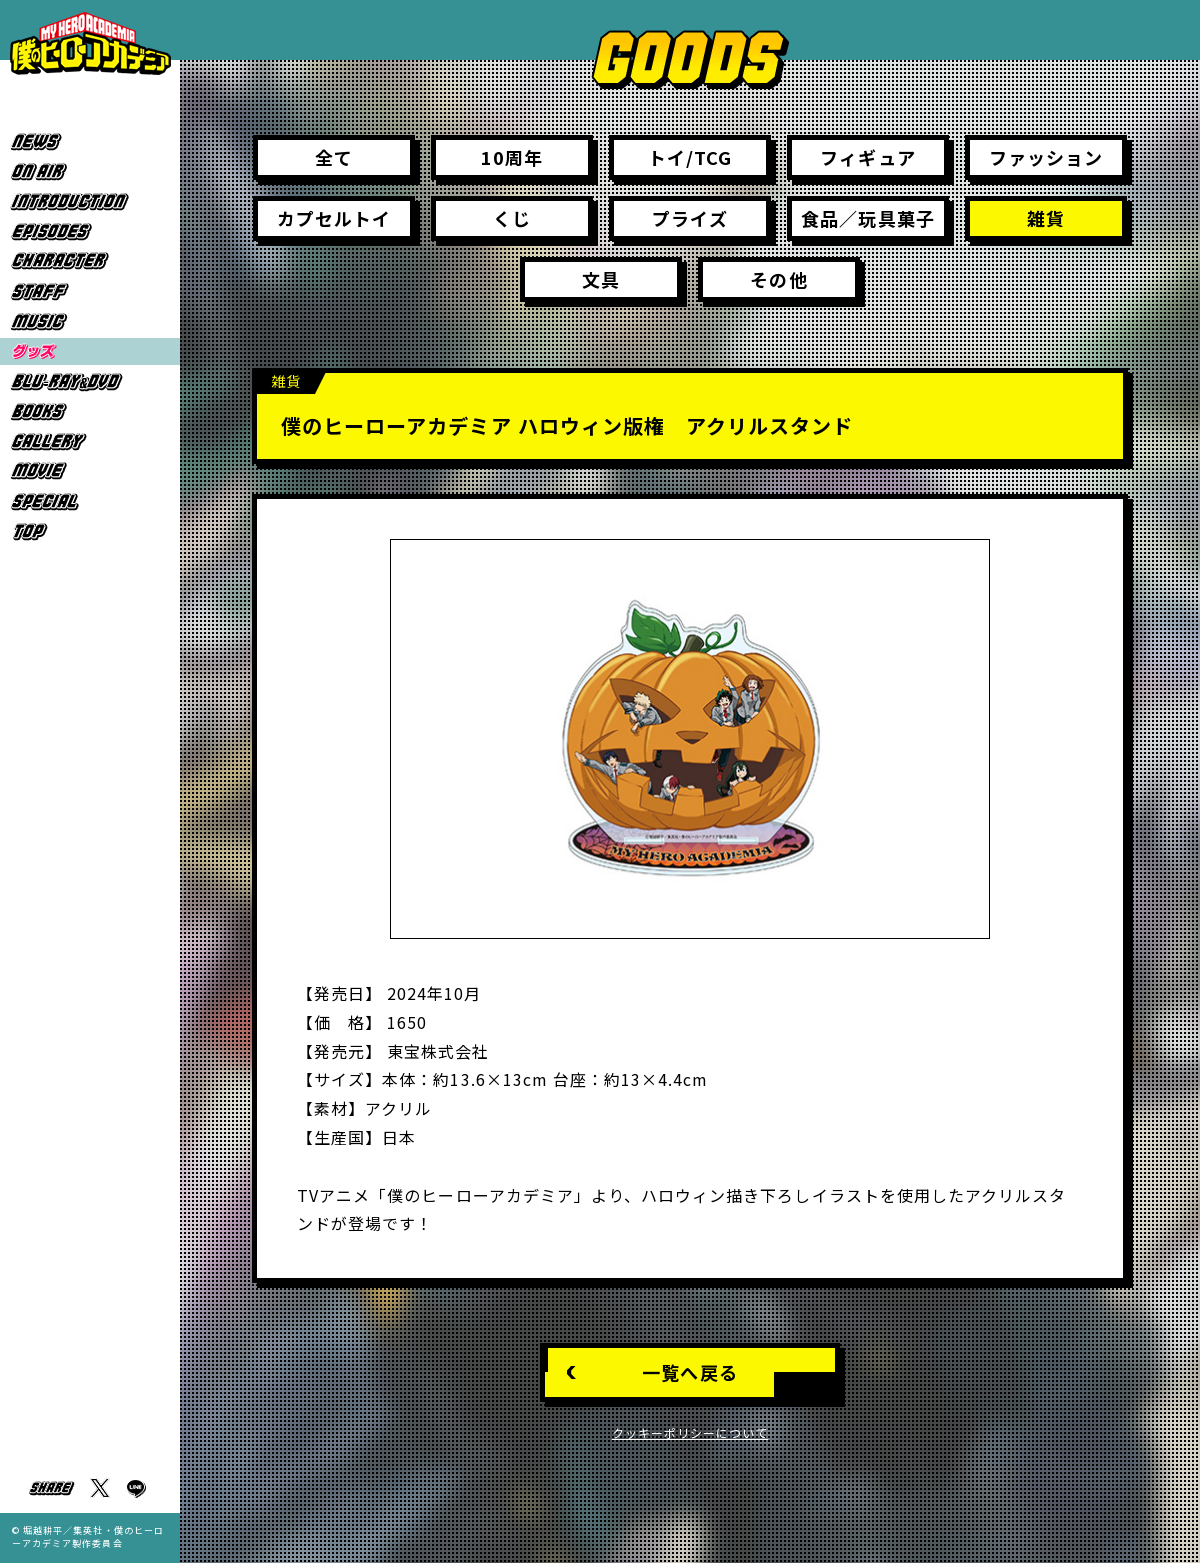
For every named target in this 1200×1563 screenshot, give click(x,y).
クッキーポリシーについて (690, 1432)
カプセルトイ (334, 218)
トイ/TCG (690, 157)
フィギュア (867, 157)
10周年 (512, 157)
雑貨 (1046, 218)
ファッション (1046, 157)
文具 (601, 279)
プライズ (689, 218)
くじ (512, 218)
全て (334, 157)
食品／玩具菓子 (867, 218)
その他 (778, 279)
